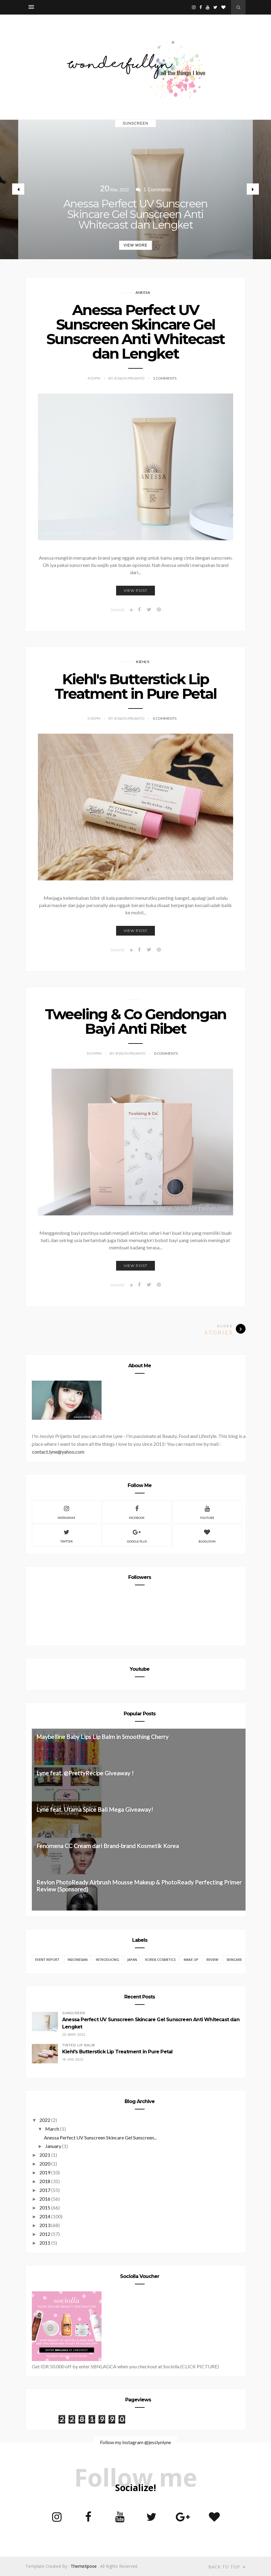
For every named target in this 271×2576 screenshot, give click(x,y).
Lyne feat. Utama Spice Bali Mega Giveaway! (94, 1809)
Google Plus (137, 1535)
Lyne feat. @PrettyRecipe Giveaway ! (85, 1773)
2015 (44, 2207)
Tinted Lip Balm (78, 2045)
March (52, 2129)
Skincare (234, 1959)
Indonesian (78, 1959)
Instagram (66, 1511)
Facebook (137, 1511)
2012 (44, 2234)
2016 (44, 2199)
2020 (44, 2163)
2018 (44, 2181)
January (53, 2146)
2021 (44, 2155)
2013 (44, 2225)
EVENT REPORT (47, 1959)
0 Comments (164, 718)
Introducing (107, 1959)
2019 (44, 2172)
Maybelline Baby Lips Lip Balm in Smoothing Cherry (102, 1736)
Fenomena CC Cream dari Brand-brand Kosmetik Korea (107, 1845)
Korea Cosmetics (160, 1959)
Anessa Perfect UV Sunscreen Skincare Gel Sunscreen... (100, 2137)
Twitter (66, 1535)
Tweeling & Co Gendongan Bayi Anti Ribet (135, 1021)
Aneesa (143, 292)
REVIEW (212, 1959)
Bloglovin (207, 1535)
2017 (44, 2190)
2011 (44, 2243)
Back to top (227, 2567)
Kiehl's (142, 661)
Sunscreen (135, 123)
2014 (44, 2216)
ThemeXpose (83, 2566)
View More (135, 245)
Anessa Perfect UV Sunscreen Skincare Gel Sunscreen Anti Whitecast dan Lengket (135, 214)
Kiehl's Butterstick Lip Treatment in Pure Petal (135, 686)
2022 (44, 2120)
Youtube (207, 1511)
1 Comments (164, 378)
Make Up (191, 1959)
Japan (132, 1959)
